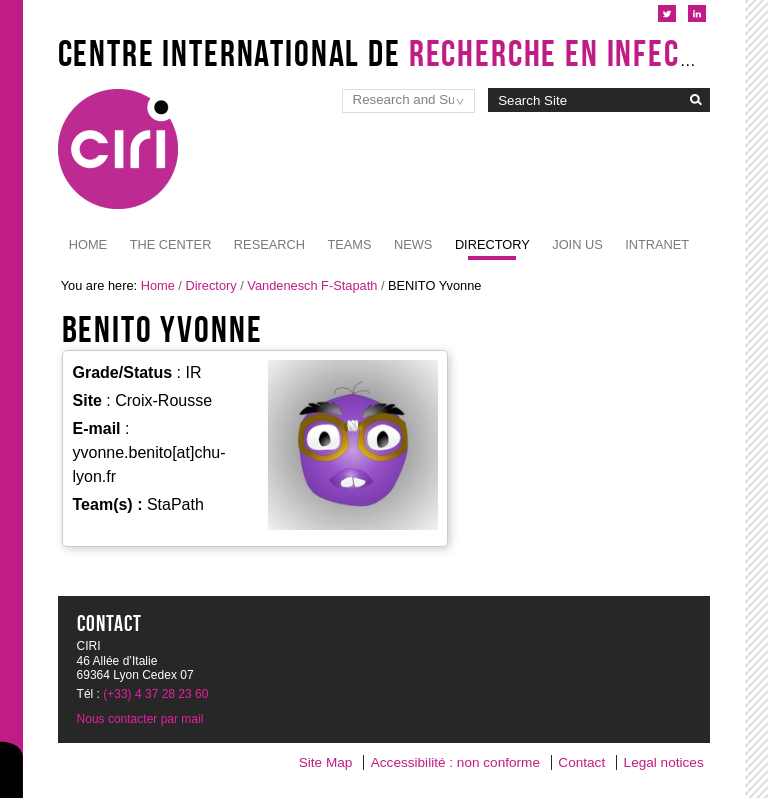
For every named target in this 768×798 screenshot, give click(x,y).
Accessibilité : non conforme (455, 762)
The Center (171, 244)
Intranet (657, 244)
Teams (349, 244)
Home (88, 244)
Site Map (326, 762)
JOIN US (577, 244)
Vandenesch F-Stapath (312, 285)
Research (269, 244)
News (413, 244)
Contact (581, 762)
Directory (492, 244)
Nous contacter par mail (140, 719)
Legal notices (664, 762)
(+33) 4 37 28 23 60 (155, 694)
